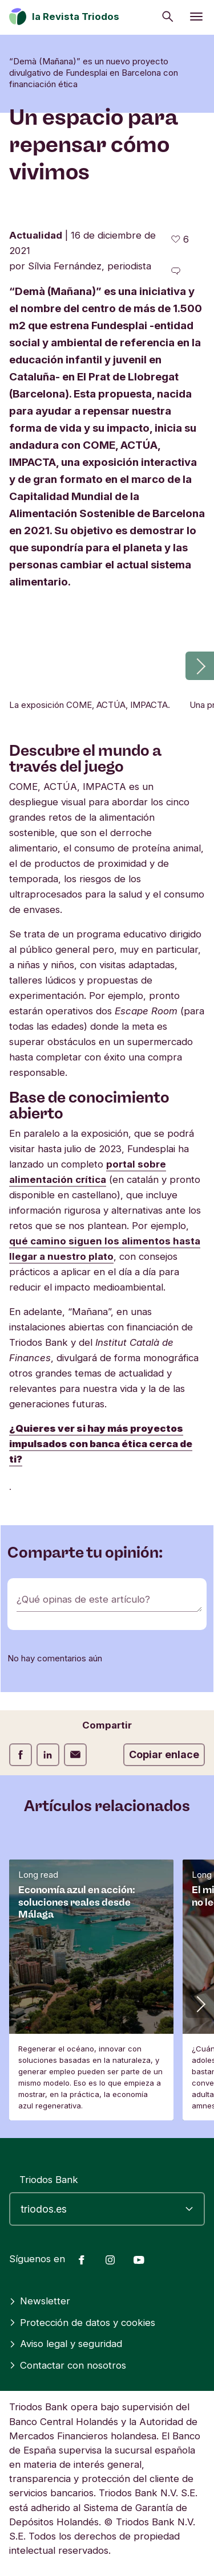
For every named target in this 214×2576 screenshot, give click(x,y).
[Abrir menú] (196, 16)
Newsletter (39, 2301)
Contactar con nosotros (67, 2365)
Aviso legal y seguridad (65, 2343)
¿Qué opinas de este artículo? (83, 1599)
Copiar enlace (164, 1754)
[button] (199, 666)
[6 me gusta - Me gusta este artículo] (180, 239)
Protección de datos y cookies (82, 2322)
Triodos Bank (48, 2179)
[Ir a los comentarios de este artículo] (175, 271)
